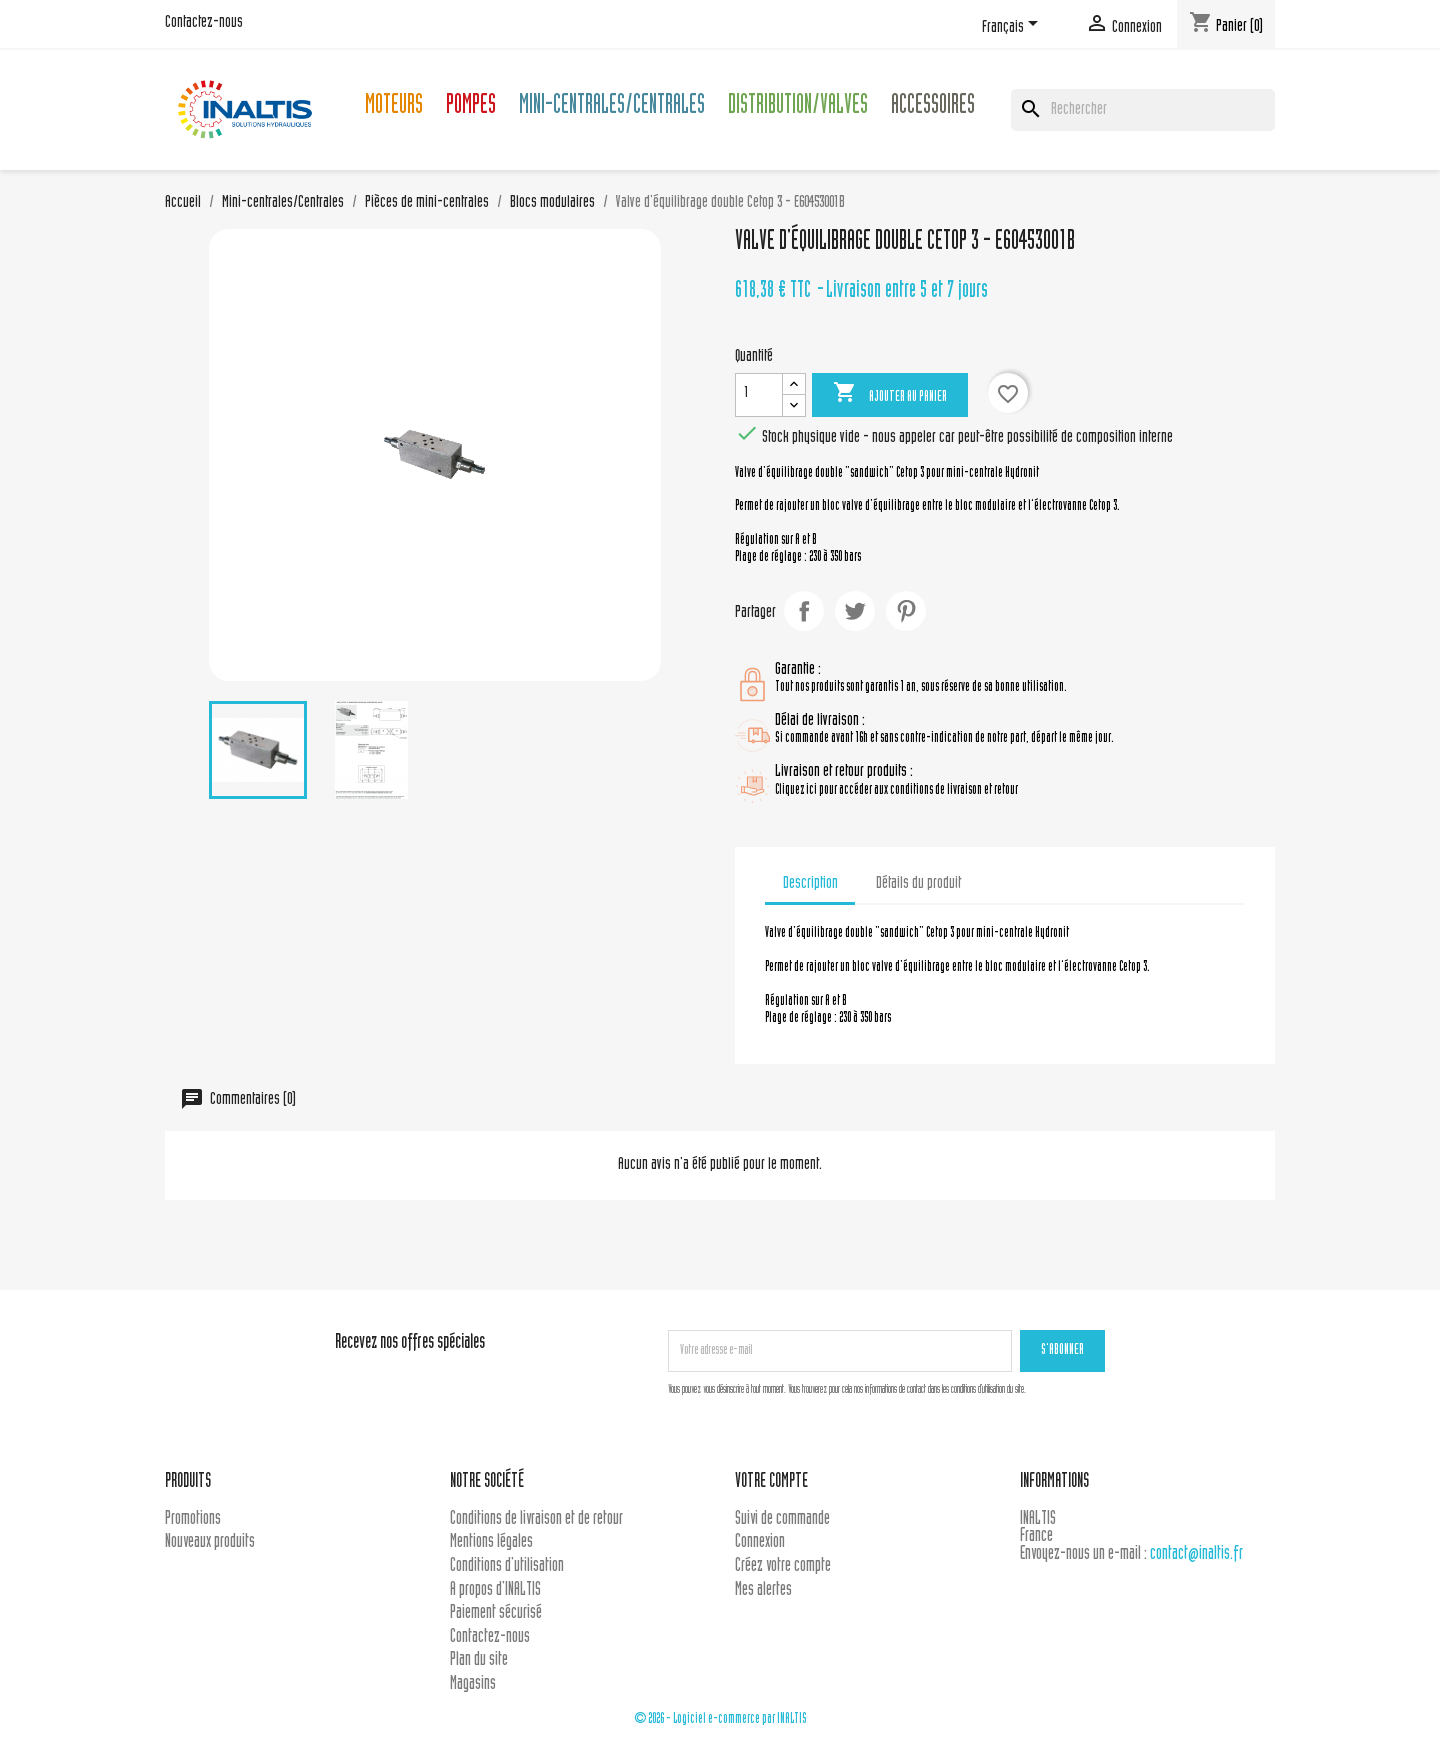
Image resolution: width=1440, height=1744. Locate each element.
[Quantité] (759, 395)
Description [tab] (810, 884)
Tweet (855, 611)
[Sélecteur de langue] (1013, 27)
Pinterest (906, 611)
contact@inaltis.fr (1196, 1554)
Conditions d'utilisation (507, 1566)
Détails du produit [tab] (918, 884)
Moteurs (394, 107)
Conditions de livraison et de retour (536, 1519)
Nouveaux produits (210, 1542)
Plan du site (479, 1660)
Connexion (760, 1542)
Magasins (473, 1684)
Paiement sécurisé (496, 1613)
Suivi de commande (782, 1519)
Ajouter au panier (890, 394)
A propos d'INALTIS (495, 1590)
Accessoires (933, 107)
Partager (804, 611)
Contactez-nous (204, 23)
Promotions (193, 1519)
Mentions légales (491, 1542)
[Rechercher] (1143, 110)
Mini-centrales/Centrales (612, 107)
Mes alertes (763, 1590)
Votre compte (771, 1482)
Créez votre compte (783, 1566)
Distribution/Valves (798, 107)
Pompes (471, 107)
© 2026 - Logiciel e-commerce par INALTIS (720, 1719)
